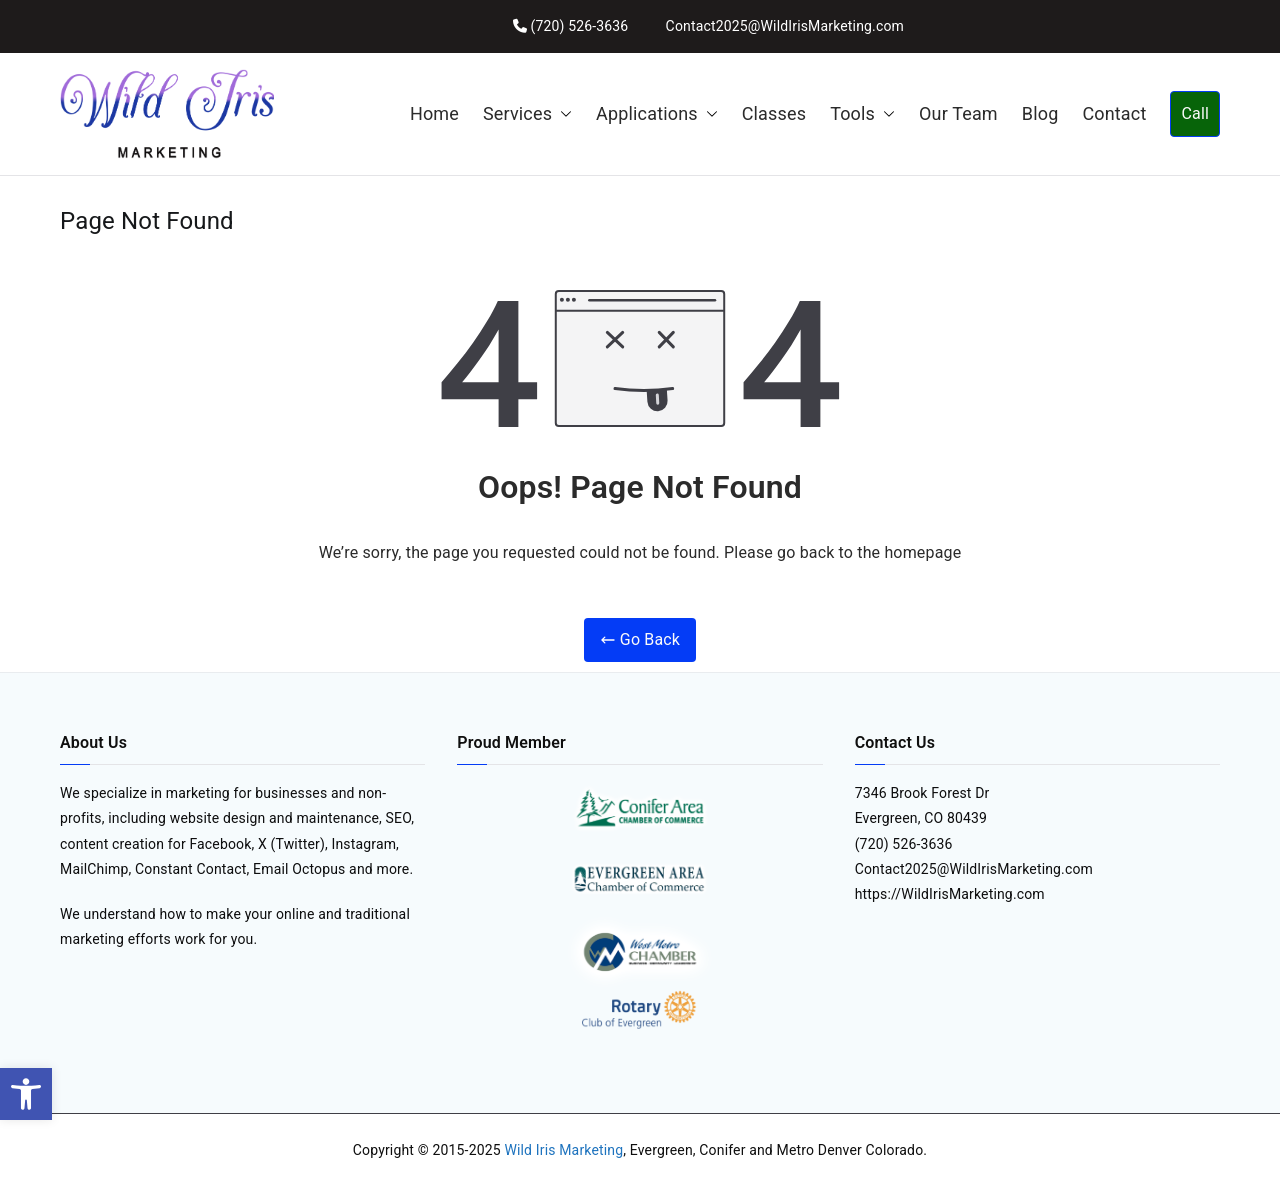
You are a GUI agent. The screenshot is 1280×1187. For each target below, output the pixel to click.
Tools (862, 114)
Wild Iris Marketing (563, 1150)
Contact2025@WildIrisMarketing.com (785, 26)
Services (527, 114)
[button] (26, 1094)
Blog (1040, 113)
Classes (774, 113)
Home (434, 113)
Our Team (958, 113)
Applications (657, 114)
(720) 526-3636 (579, 26)
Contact (1114, 113)
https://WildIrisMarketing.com (950, 894)
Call (1195, 113)
